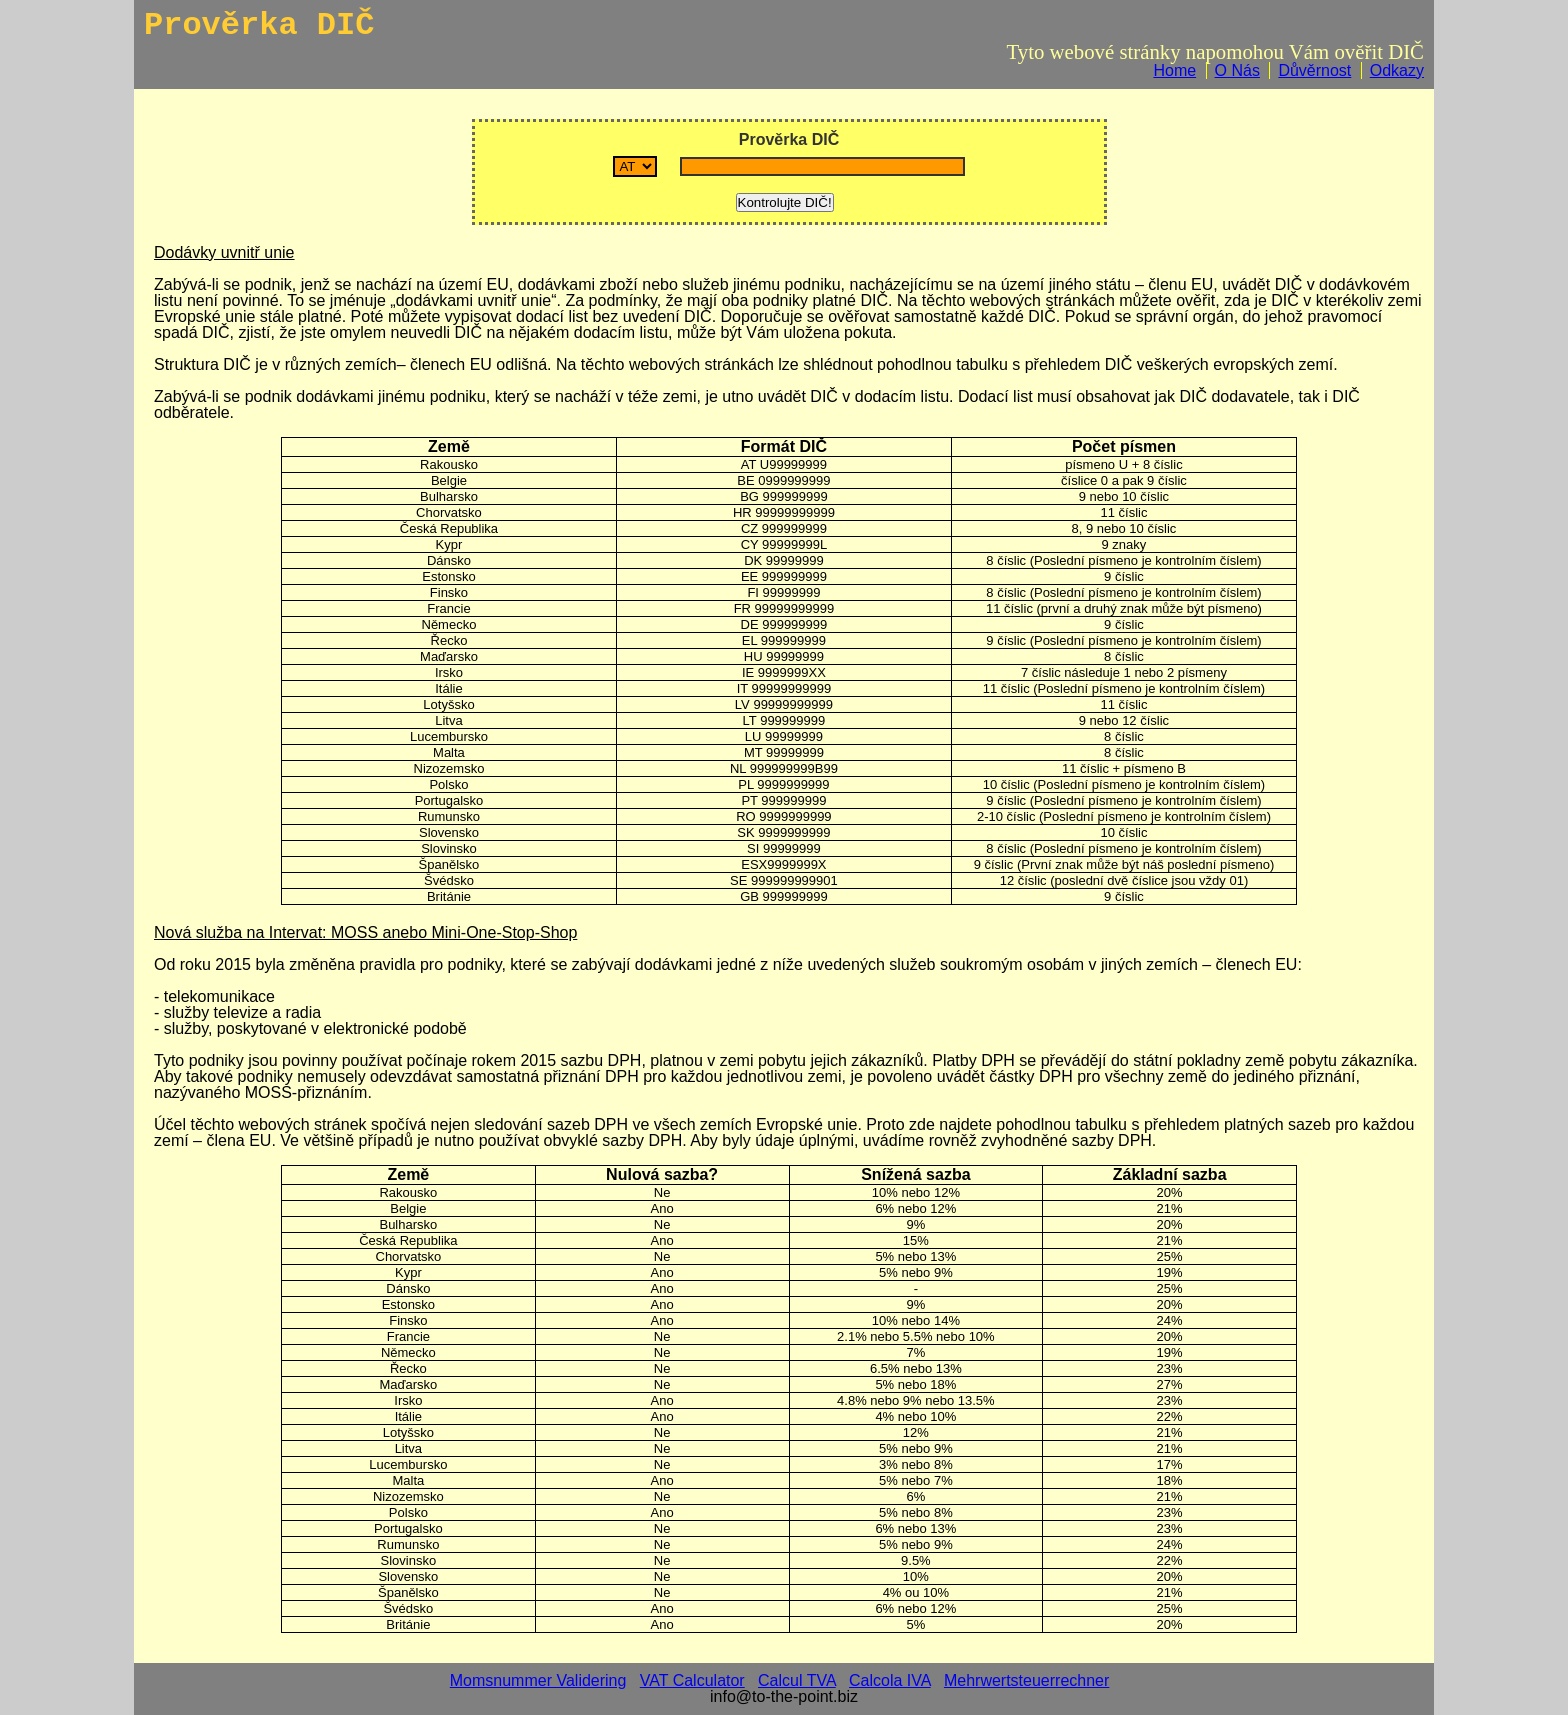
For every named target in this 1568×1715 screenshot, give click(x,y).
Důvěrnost (1314, 70)
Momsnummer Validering (538, 1680)
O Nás (1237, 70)
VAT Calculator (692, 1680)
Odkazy (1397, 70)
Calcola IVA (890, 1680)
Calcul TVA (797, 1680)
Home (1174, 70)
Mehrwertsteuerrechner (1026, 1680)
